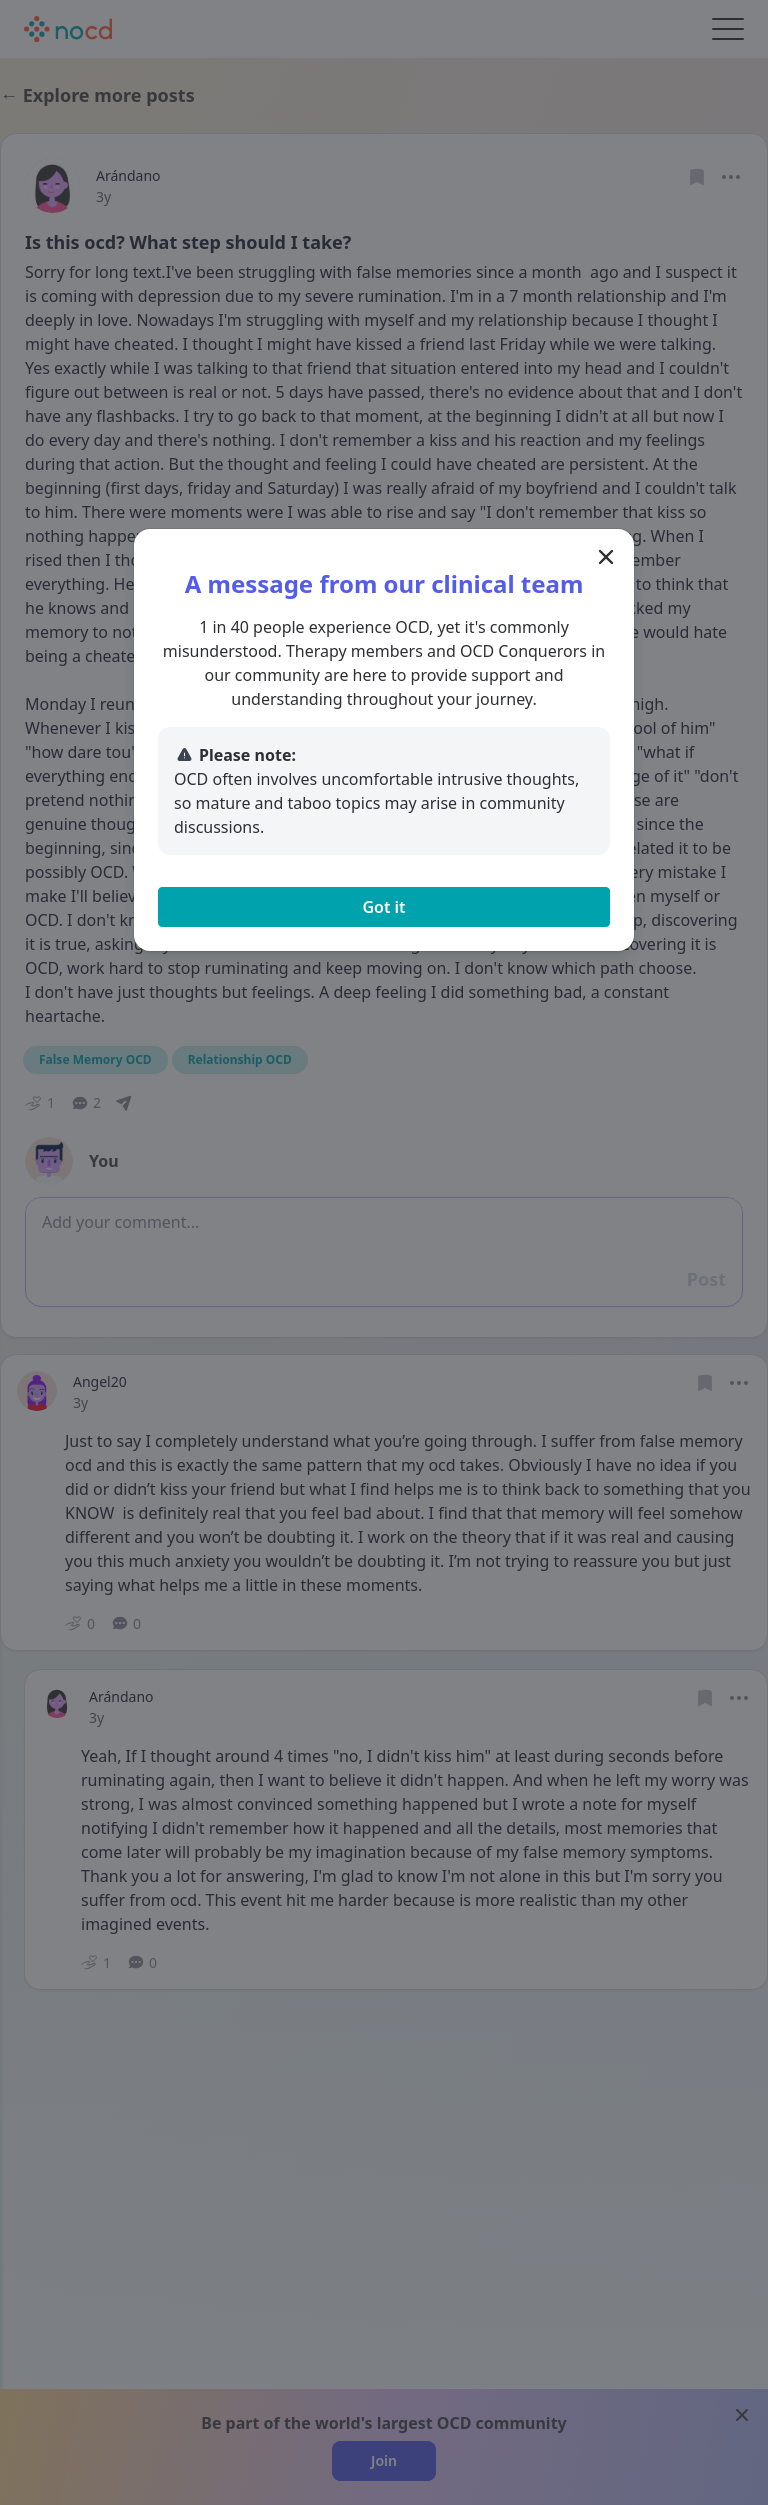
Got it (383, 907)
